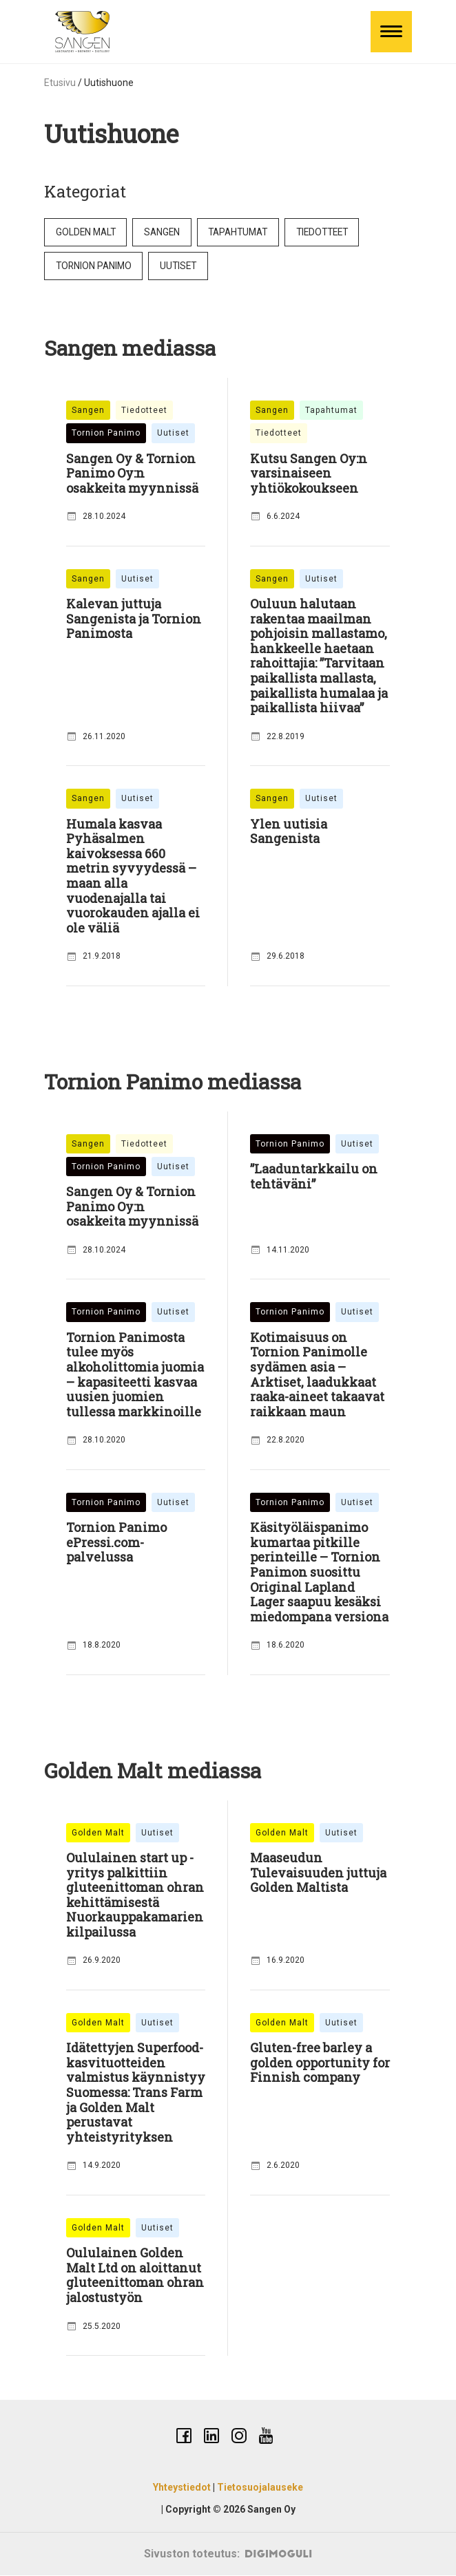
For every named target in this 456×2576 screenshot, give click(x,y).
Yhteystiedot (182, 2488)
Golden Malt (87, 231)
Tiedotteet (335, 231)
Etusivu (60, 82)
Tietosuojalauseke (260, 2488)
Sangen (166, 231)
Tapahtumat (246, 231)
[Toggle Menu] (391, 31)
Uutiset (182, 266)
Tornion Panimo (95, 266)
